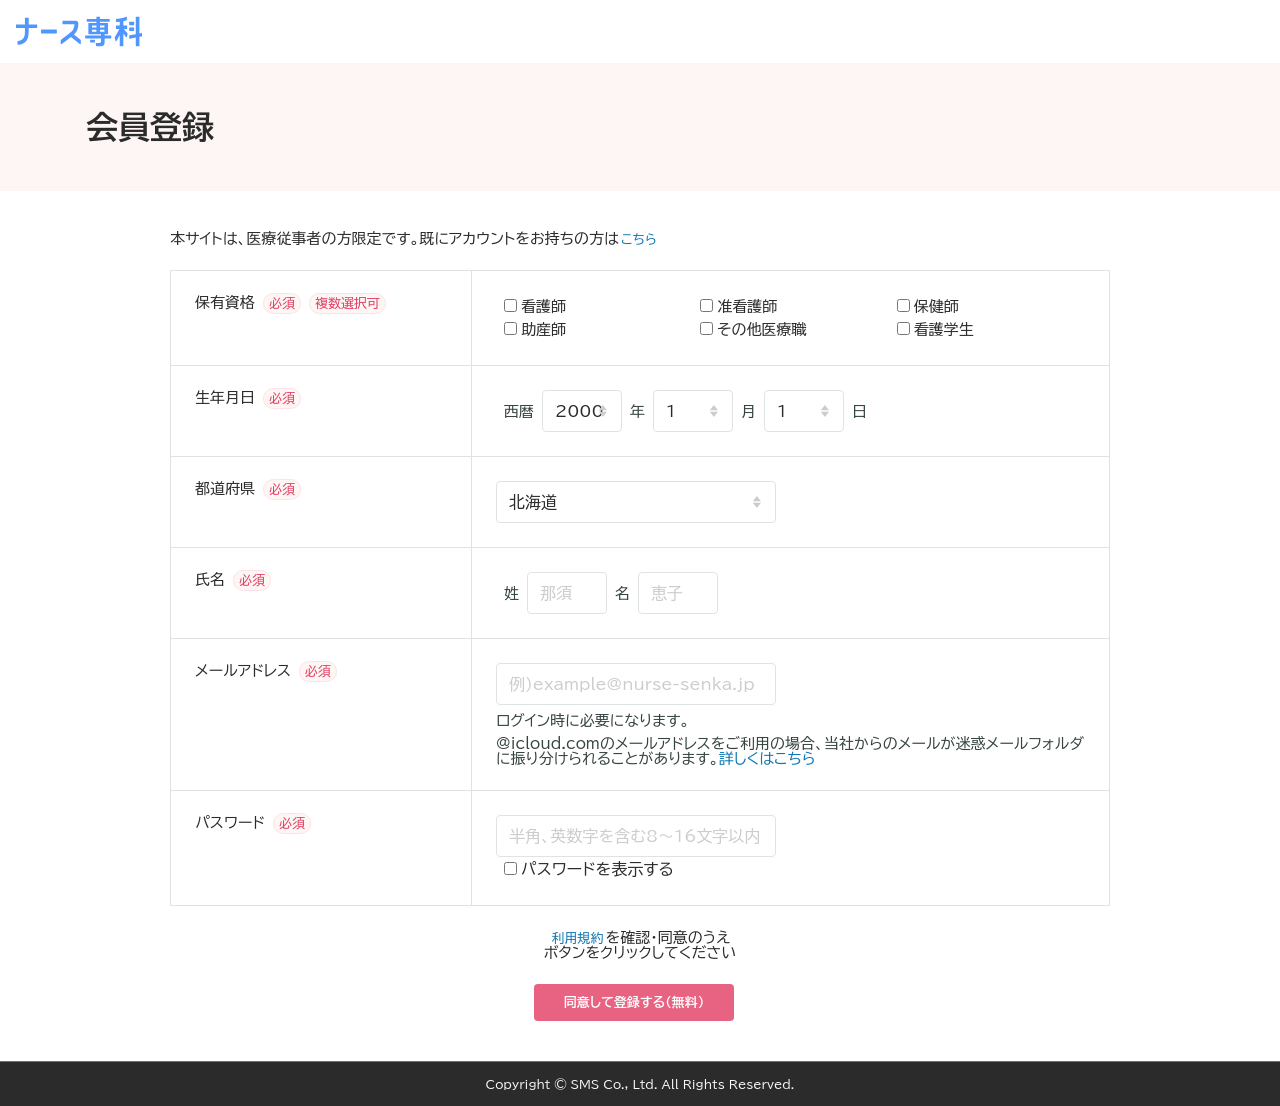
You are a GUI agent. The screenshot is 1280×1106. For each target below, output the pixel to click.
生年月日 (225, 397)
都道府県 (225, 488)
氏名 (210, 579)
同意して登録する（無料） (634, 1002)
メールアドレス (243, 670)
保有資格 (225, 302)
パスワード (230, 822)
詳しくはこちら (767, 758)
